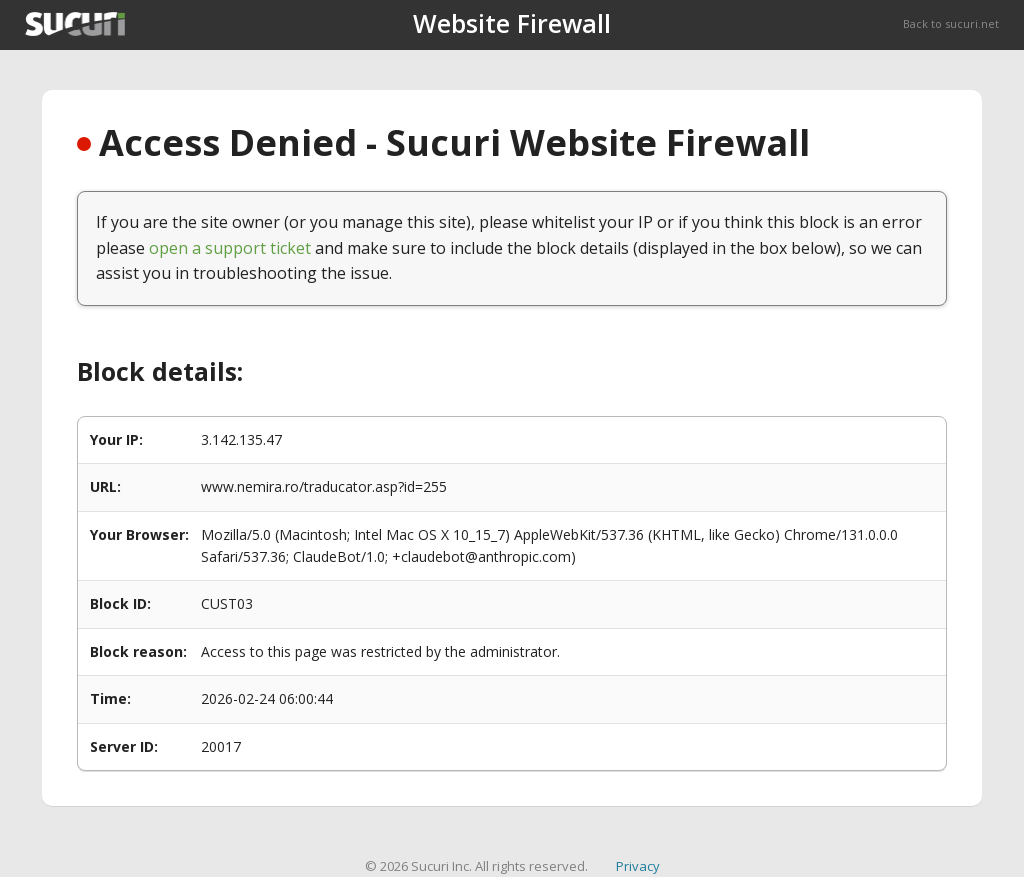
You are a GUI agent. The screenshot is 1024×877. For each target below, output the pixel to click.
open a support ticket (230, 248)
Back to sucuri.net (951, 23)
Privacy (638, 866)
